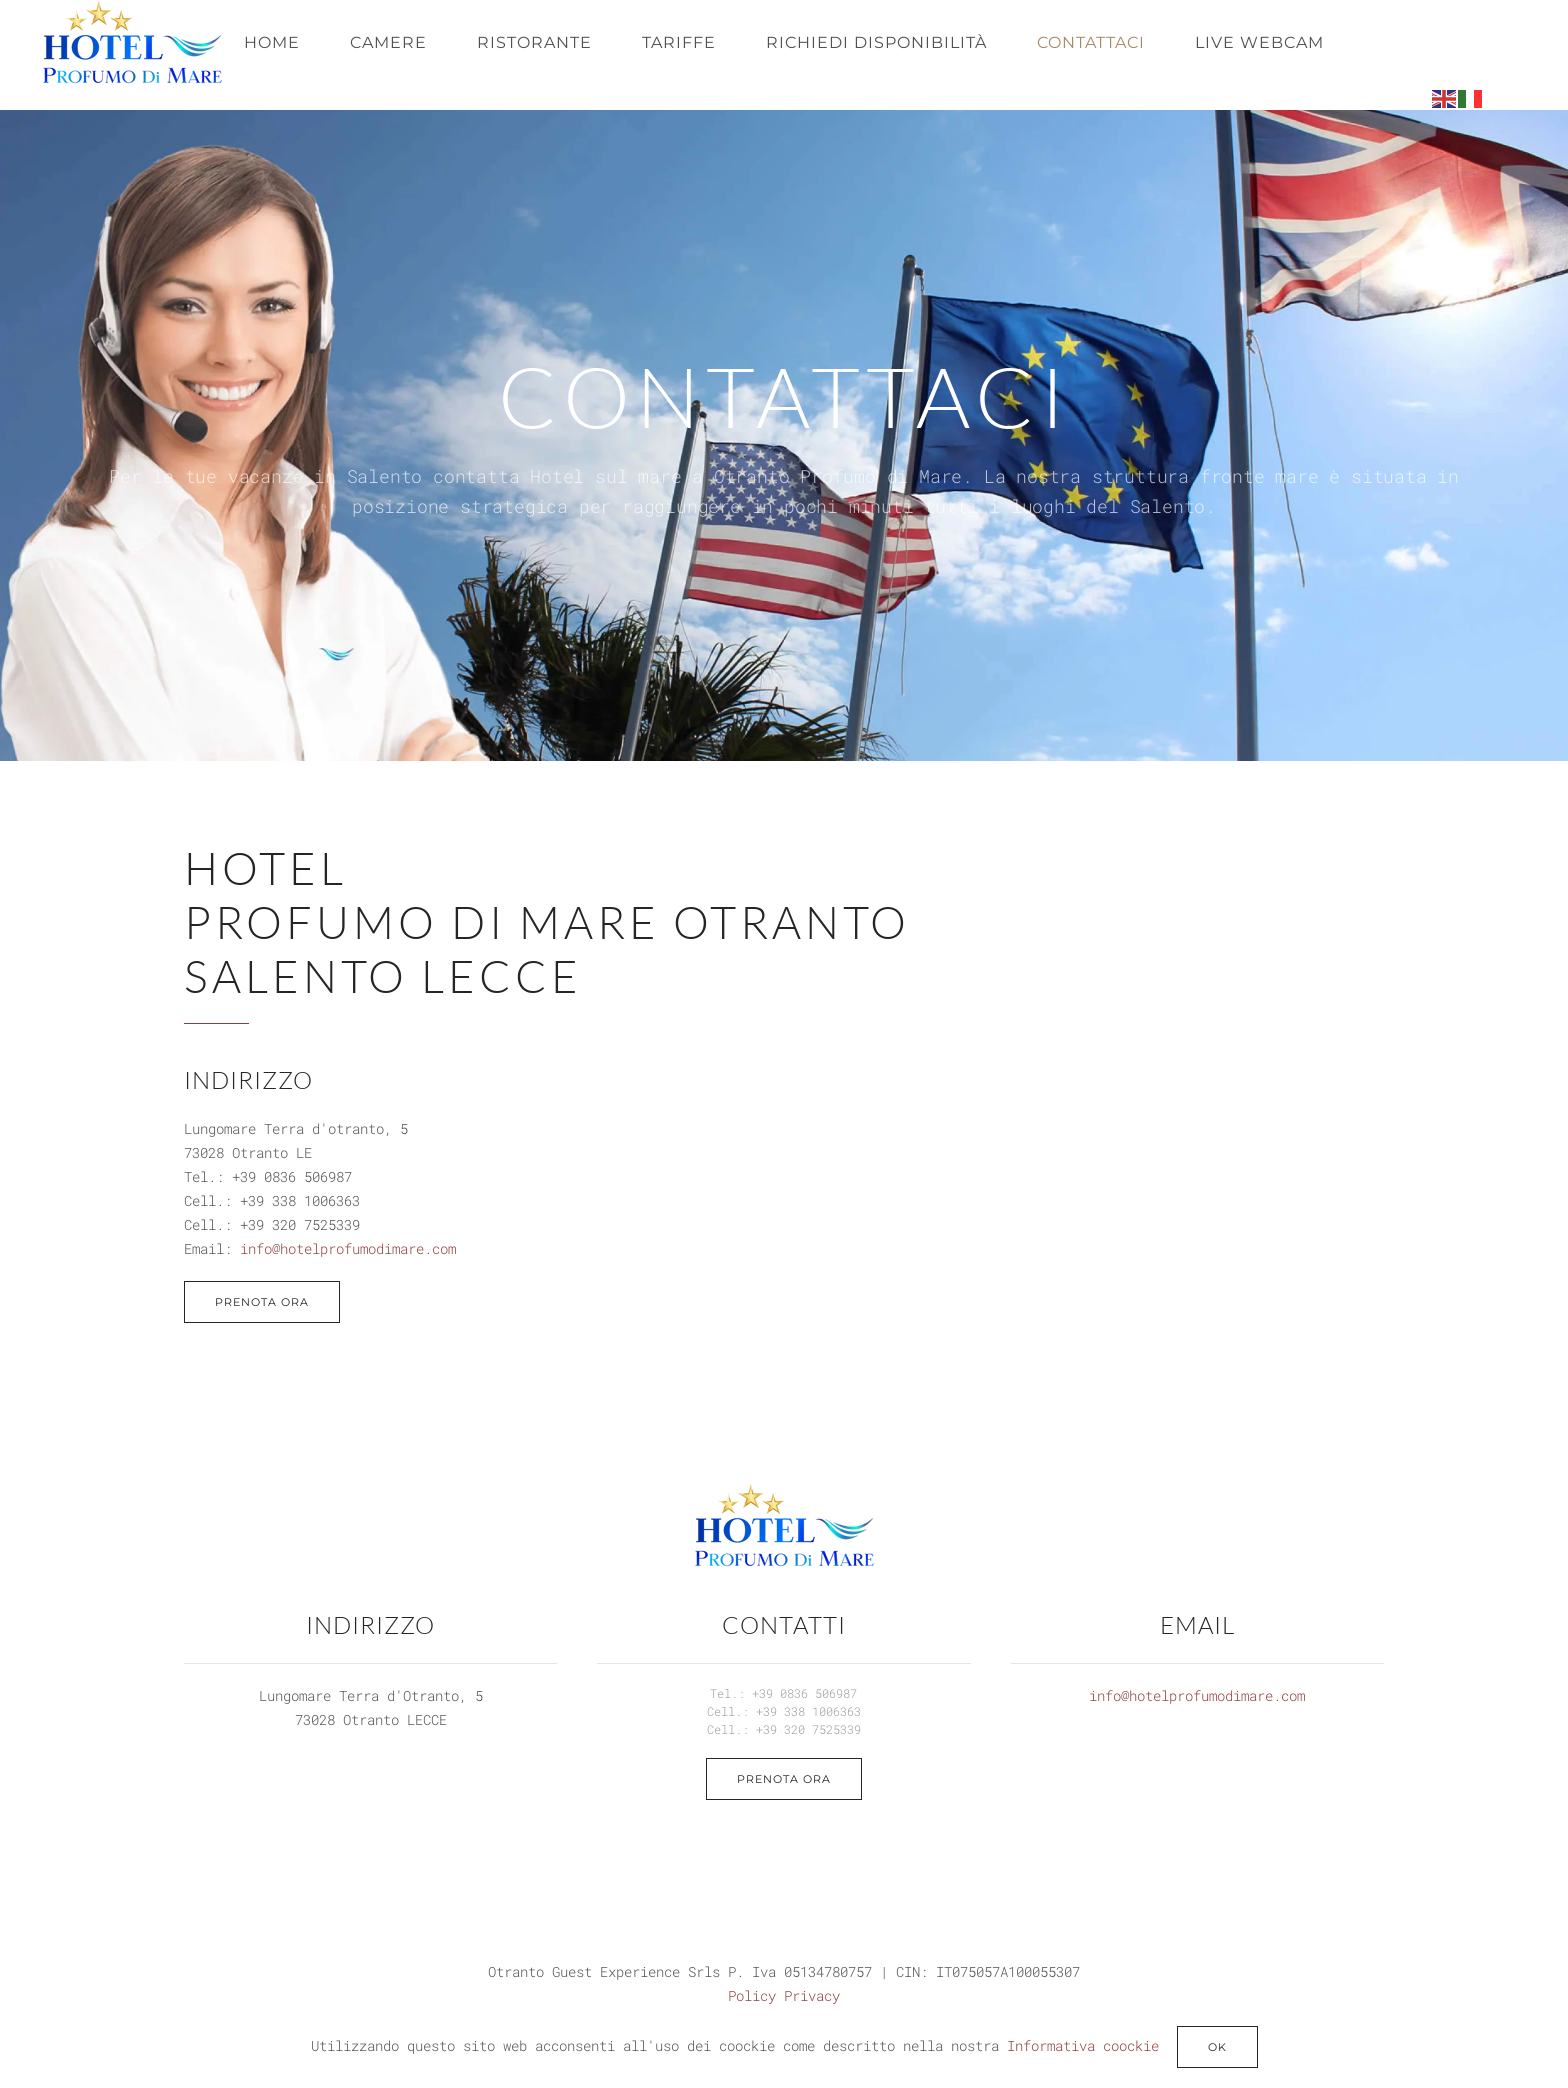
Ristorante (534, 42)
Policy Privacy (784, 1995)
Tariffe (679, 42)
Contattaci (1091, 42)
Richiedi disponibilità (876, 42)
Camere (388, 42)
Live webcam (1259, 42)
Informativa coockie (1083, 2045)
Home (272, 42)
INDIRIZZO (370, 1625)
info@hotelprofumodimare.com (348, 1248)
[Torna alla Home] (132, 43)
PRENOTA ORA (262, 1302)
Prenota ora (784, 1779)
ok (1217, 2047)
